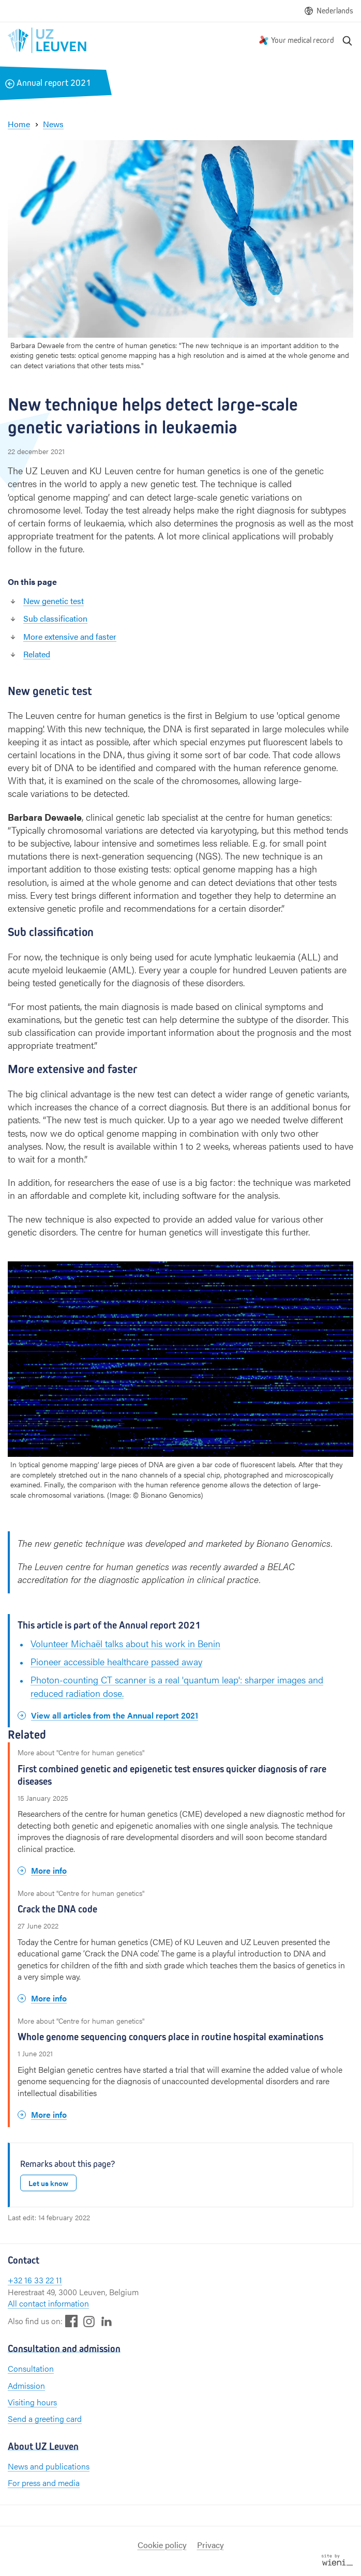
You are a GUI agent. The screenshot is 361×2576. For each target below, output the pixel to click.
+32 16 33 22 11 (35, 2280)
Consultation (31, 2368)
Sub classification (55, 618)
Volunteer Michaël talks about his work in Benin (125, 1643)
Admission (26, 2385)
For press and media (44, 2483)
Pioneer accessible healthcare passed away (116, 1661)
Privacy (210, 2545)
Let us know (48, 2183)
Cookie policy (162, 2545)
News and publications (48, 2466)
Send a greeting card (45, 2418)
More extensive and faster (69, 636)
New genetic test (53, 601)
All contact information (48, 2303)
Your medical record (302, 40)
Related (36, 654)
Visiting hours (32, 2402)
